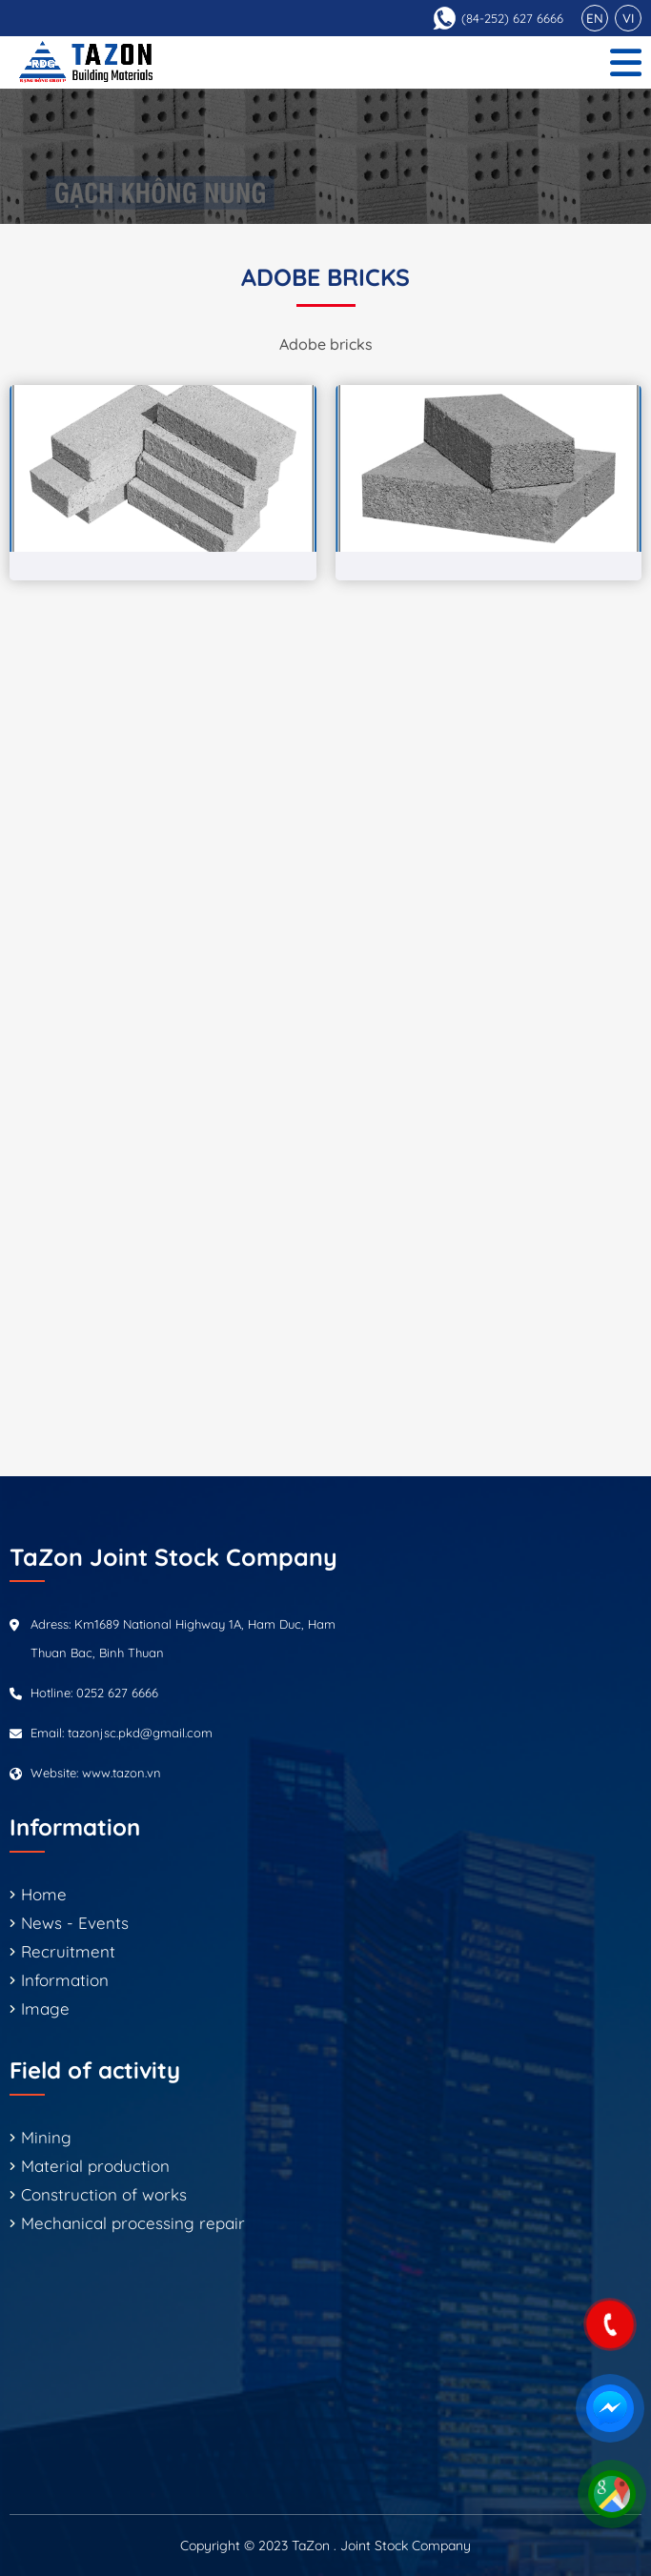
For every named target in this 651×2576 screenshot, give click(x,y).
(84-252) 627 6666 (512, 18)
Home (44, 1894)
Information (65, 1980)
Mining (46, 2137)
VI (628, 18)
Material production (95, 2166)
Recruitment (68, 1951)
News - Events (75, 1923)
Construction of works (104, 2194)
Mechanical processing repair (133, 2223)
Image (45, 2008)
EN (594, 18)
